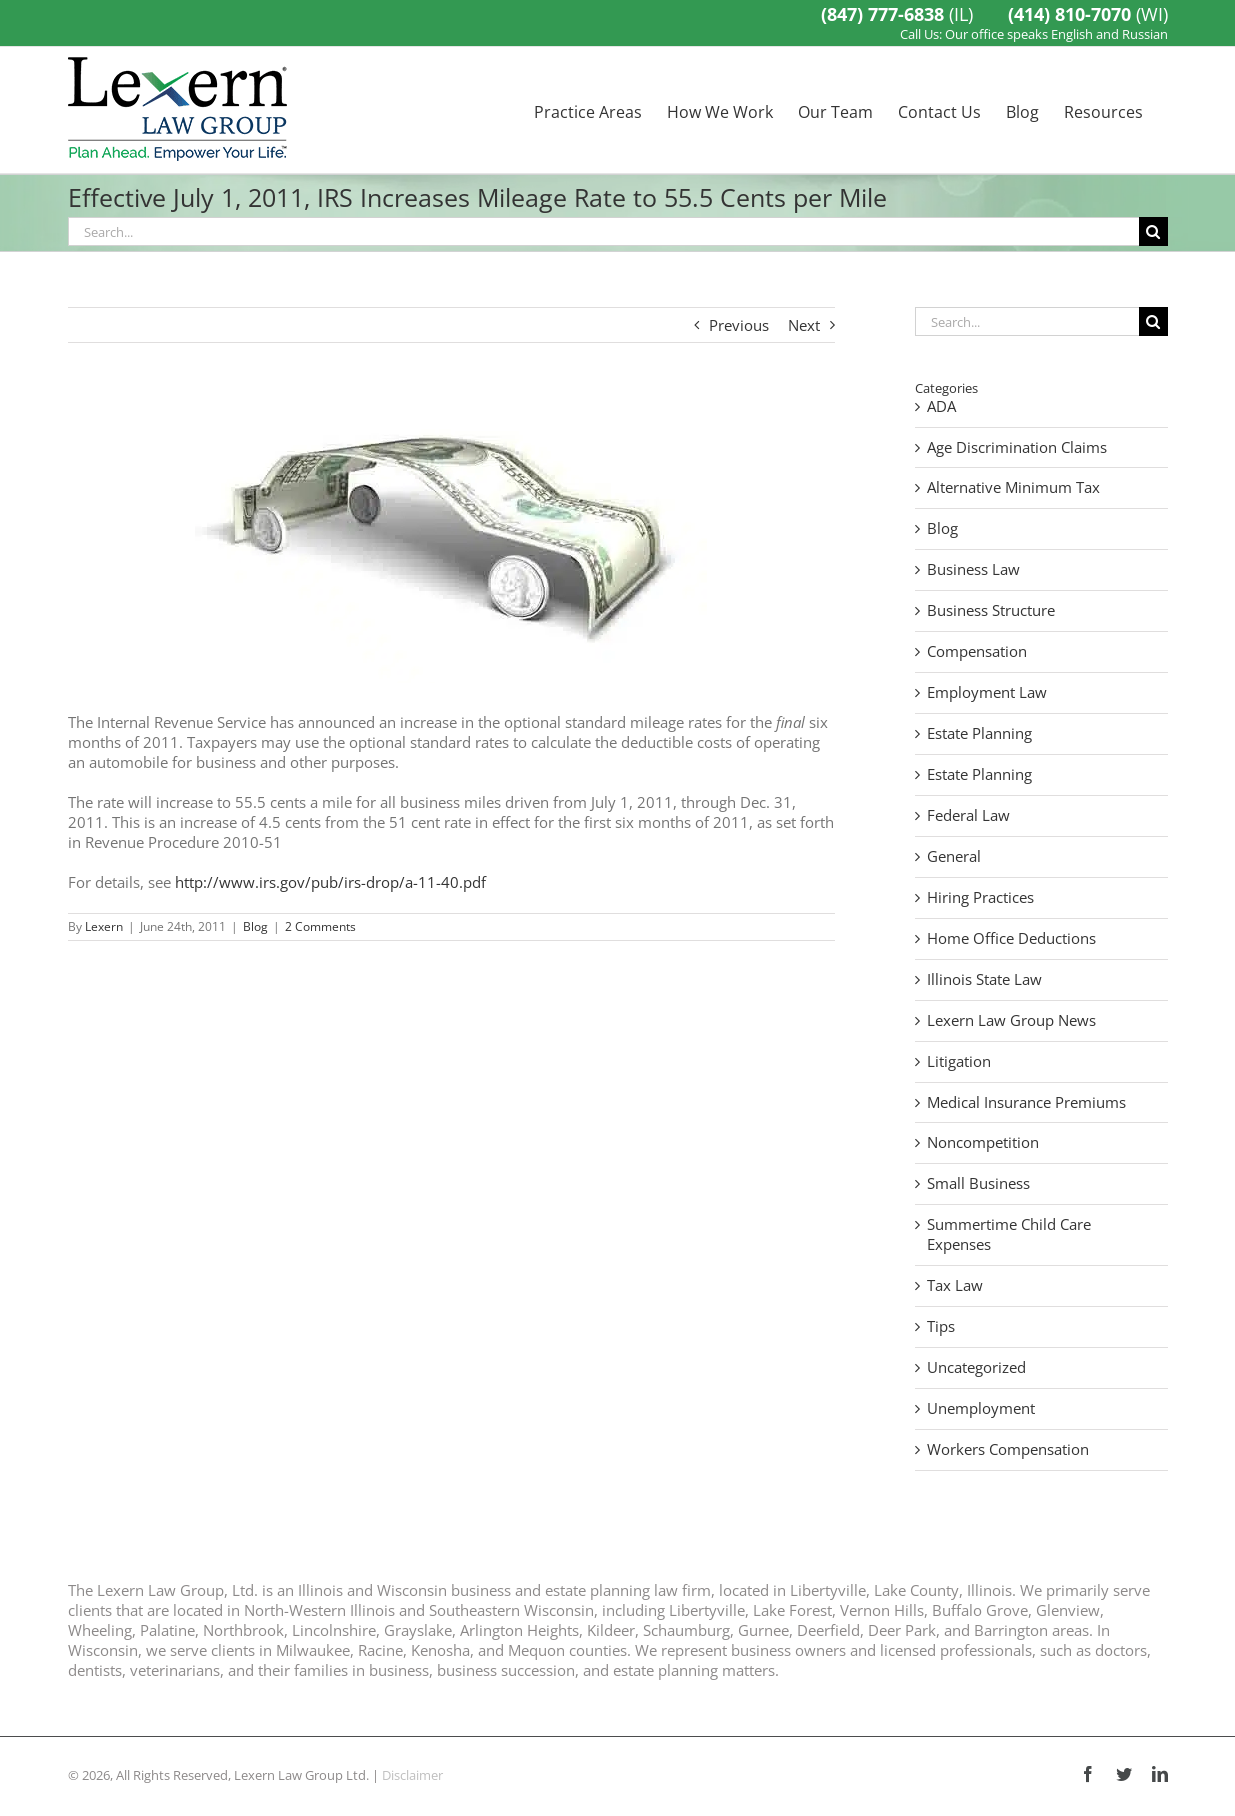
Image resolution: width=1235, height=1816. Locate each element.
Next (804, 325)
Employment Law (987, 692)
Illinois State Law (984, 979)
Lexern (104, 926)
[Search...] (603, 231)
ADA (941, 406)
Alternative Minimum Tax (1013, 487)
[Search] (1153, 231)
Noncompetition (983, 1142)
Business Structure (991, 610)
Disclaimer (412, 1775)
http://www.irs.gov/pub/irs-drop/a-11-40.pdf (330, 882)
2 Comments (320, 926)
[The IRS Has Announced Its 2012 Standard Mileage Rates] (451, 543)
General (954, 856)
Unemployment (981, 1408)
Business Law (973, 569)
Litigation (959, 1061)
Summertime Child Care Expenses (1009, 1234)
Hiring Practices (980, 897)
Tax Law (955, 1285)
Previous (739, 325)
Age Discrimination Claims (1017, 447)
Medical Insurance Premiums (1026, 1102)
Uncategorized (976, 1367)
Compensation (977, 651)
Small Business (978, 1183)
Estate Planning (979, 733)
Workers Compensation (1008, 1449)
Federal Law (968, 815)
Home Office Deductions (1011, 938)
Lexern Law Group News (1011, 1020)
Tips (941, 1326)
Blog (255, 926)
